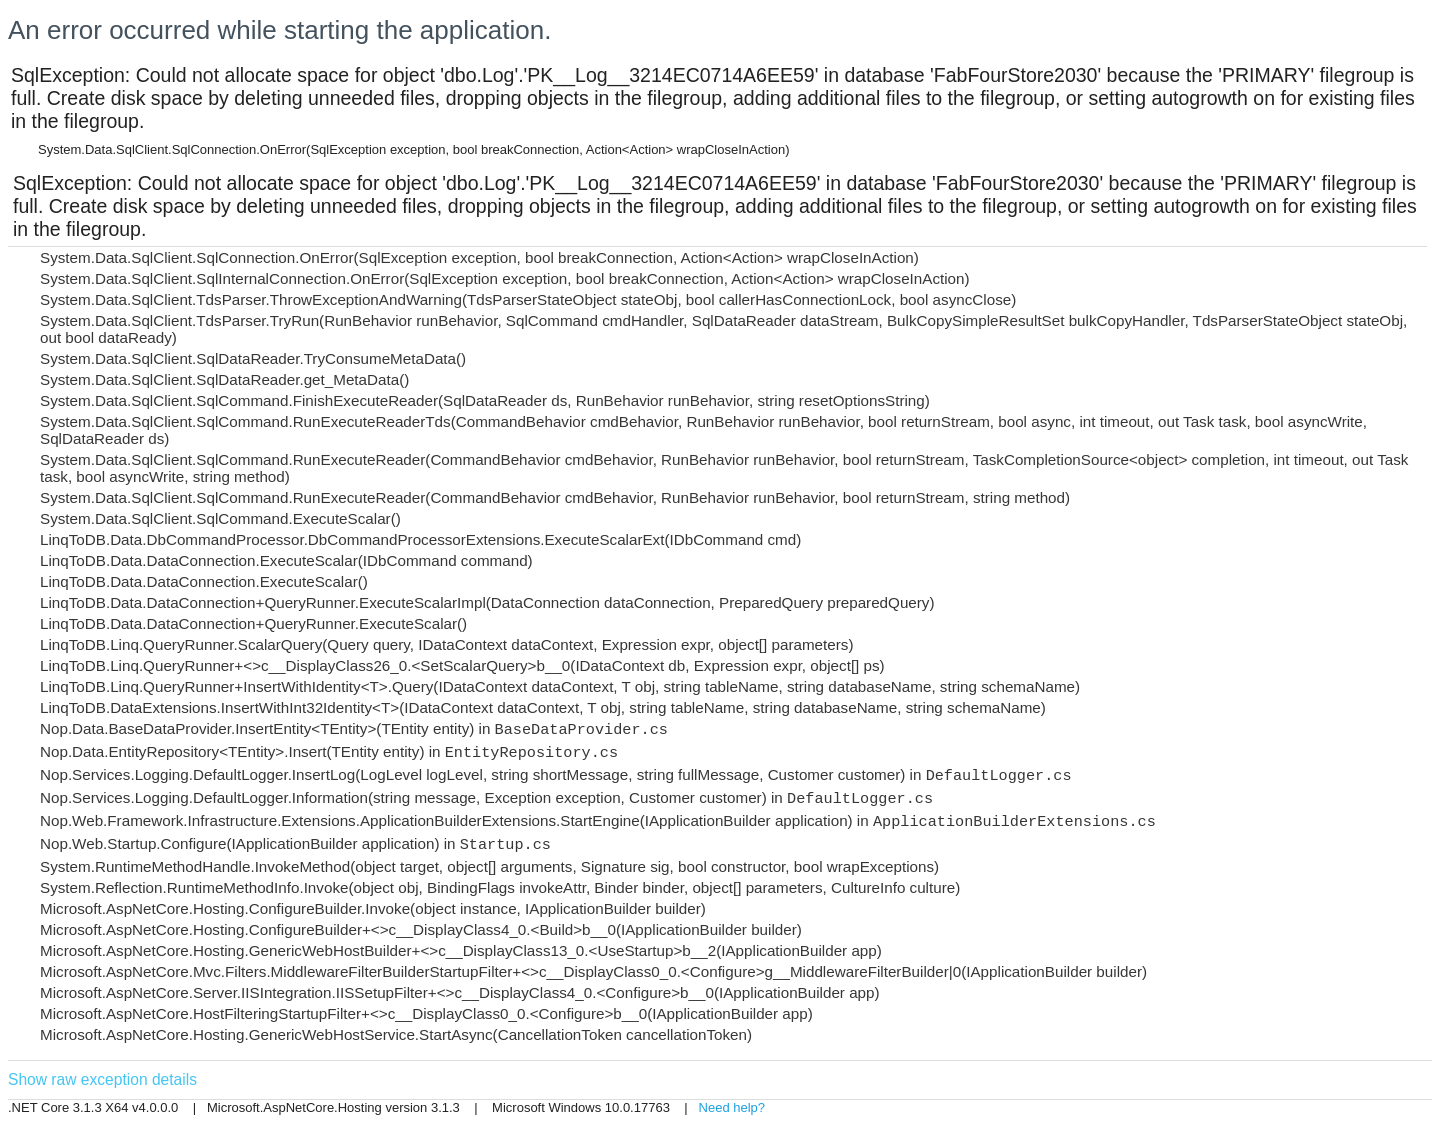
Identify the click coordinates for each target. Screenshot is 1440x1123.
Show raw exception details (102, 1079)
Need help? (732, 1107)
